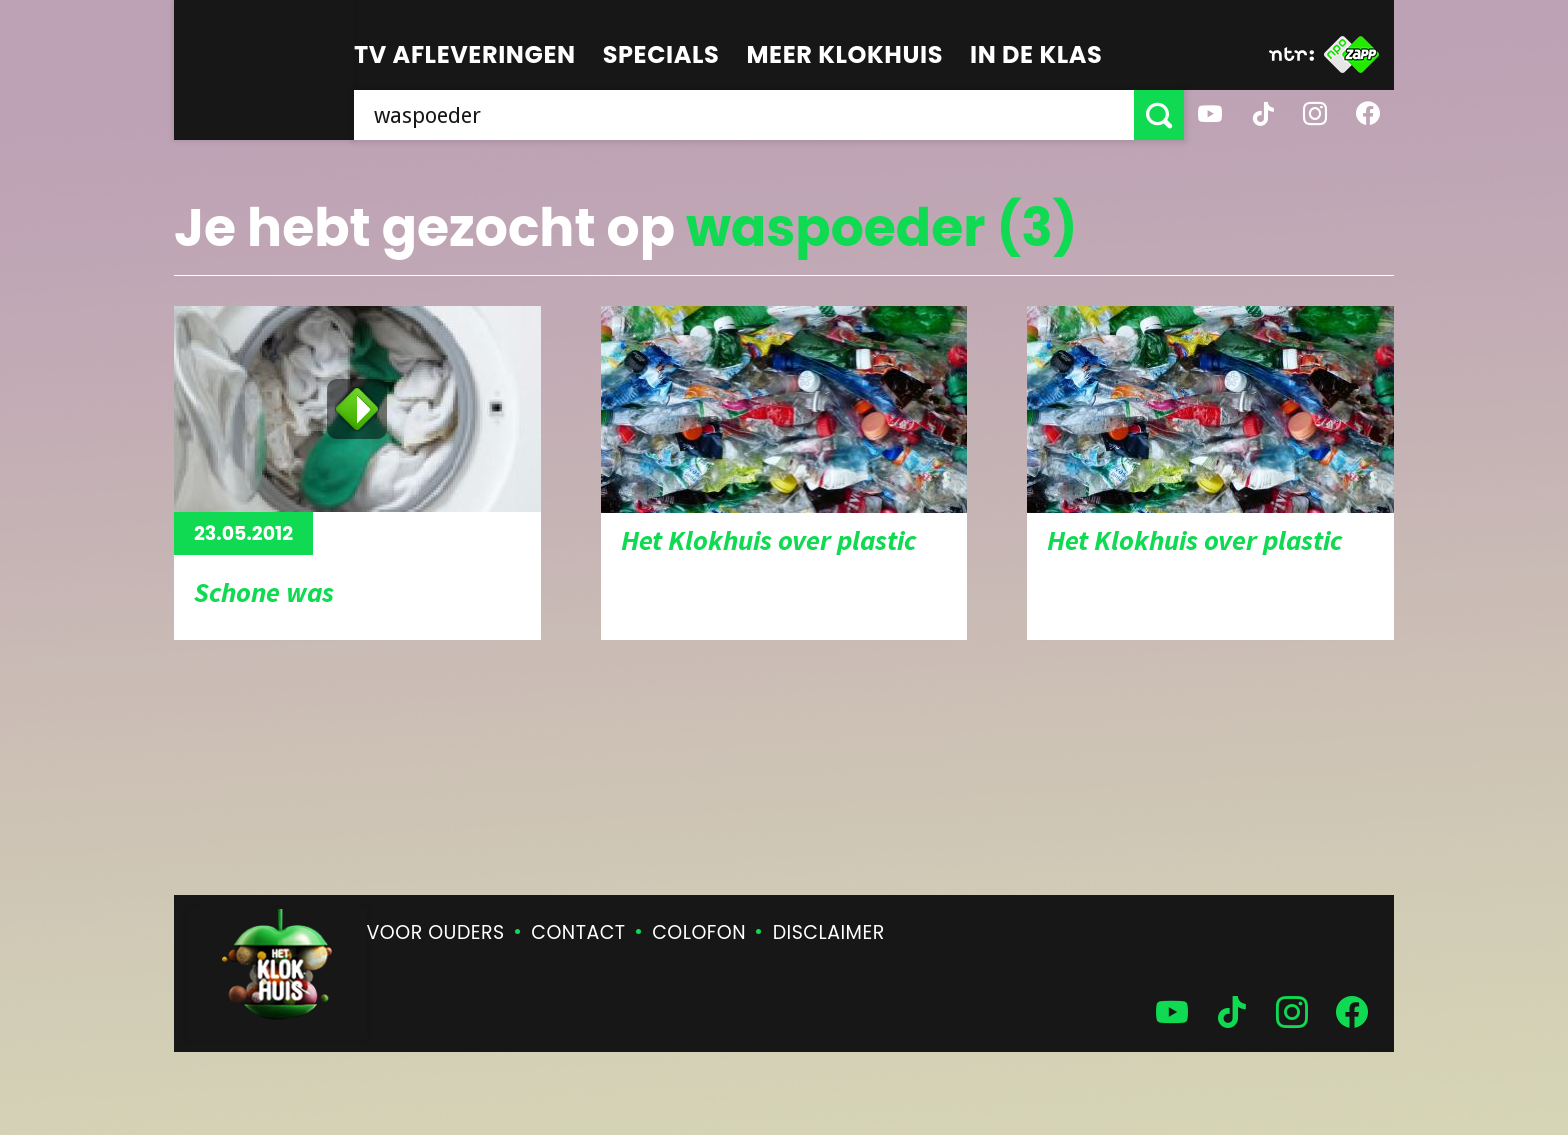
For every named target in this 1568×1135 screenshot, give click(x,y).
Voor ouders (436, 932)
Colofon (699, 932)
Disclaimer (829, 932)
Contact (578, 932)
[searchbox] (744, 115)
